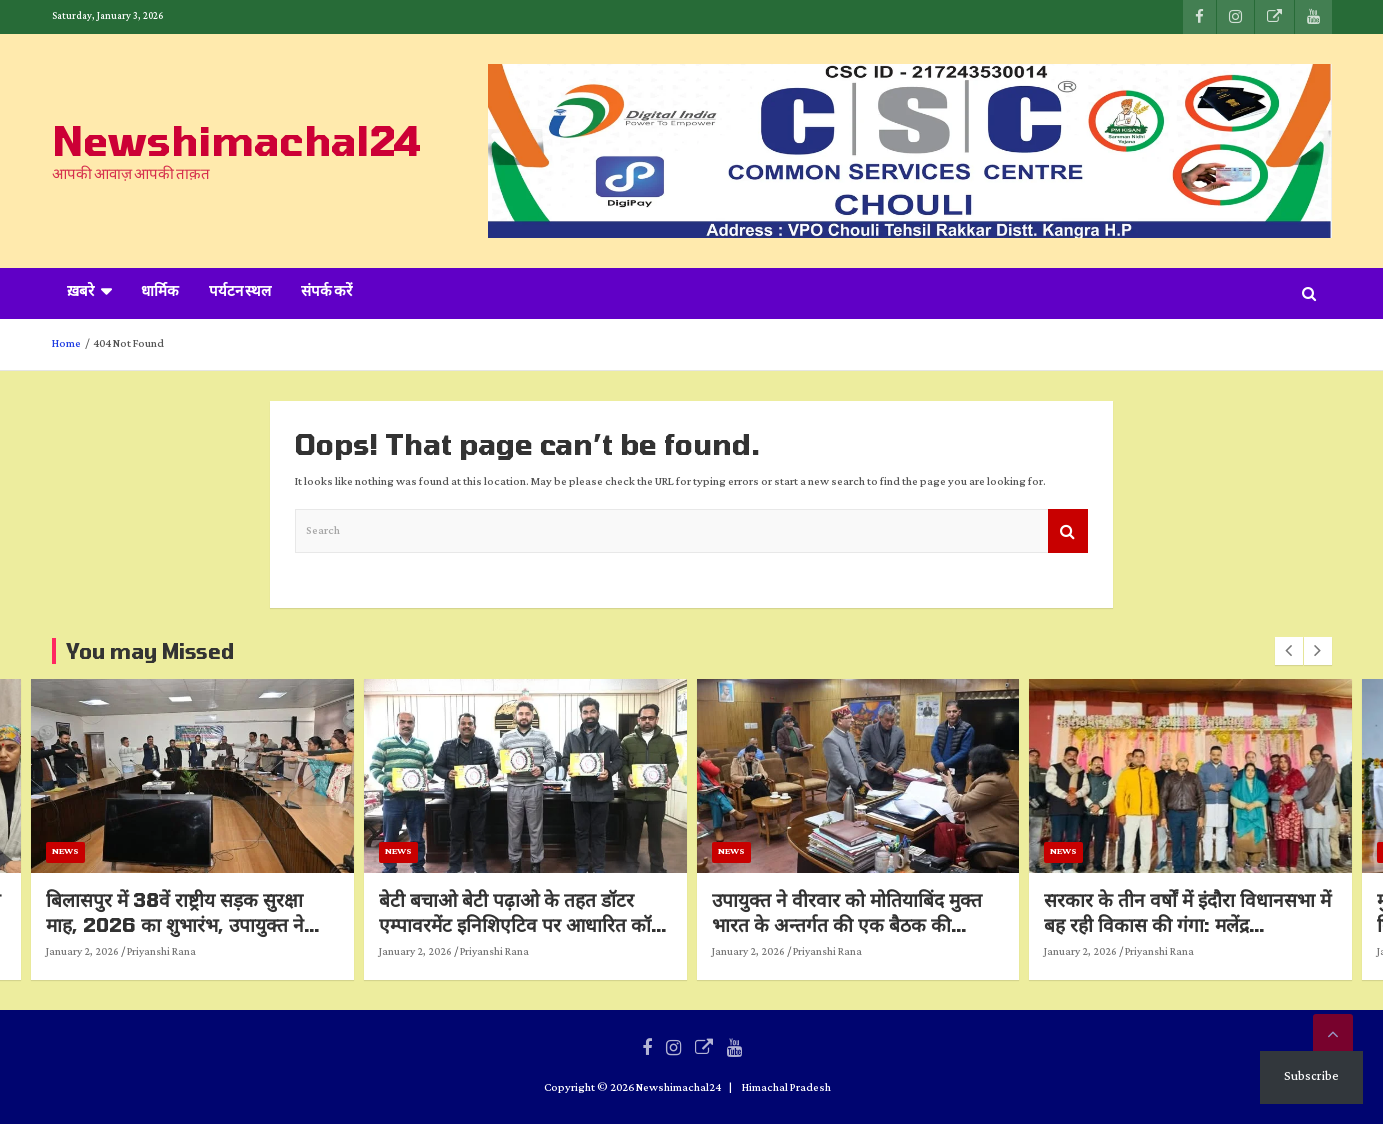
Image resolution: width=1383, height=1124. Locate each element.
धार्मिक (160, 293)
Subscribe (1311, 1076)
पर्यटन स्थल (240, 293)
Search (1068, 531)
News (120, 851)
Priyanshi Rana (216, 952)
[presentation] (1289, 651)
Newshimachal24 (236, 140)
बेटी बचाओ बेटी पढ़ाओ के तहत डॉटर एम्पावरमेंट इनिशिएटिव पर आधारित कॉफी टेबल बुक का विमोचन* (580, 924)
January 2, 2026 (137, 952)
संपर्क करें (326, 293)
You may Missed (150, 651)
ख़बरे (80, 293)
